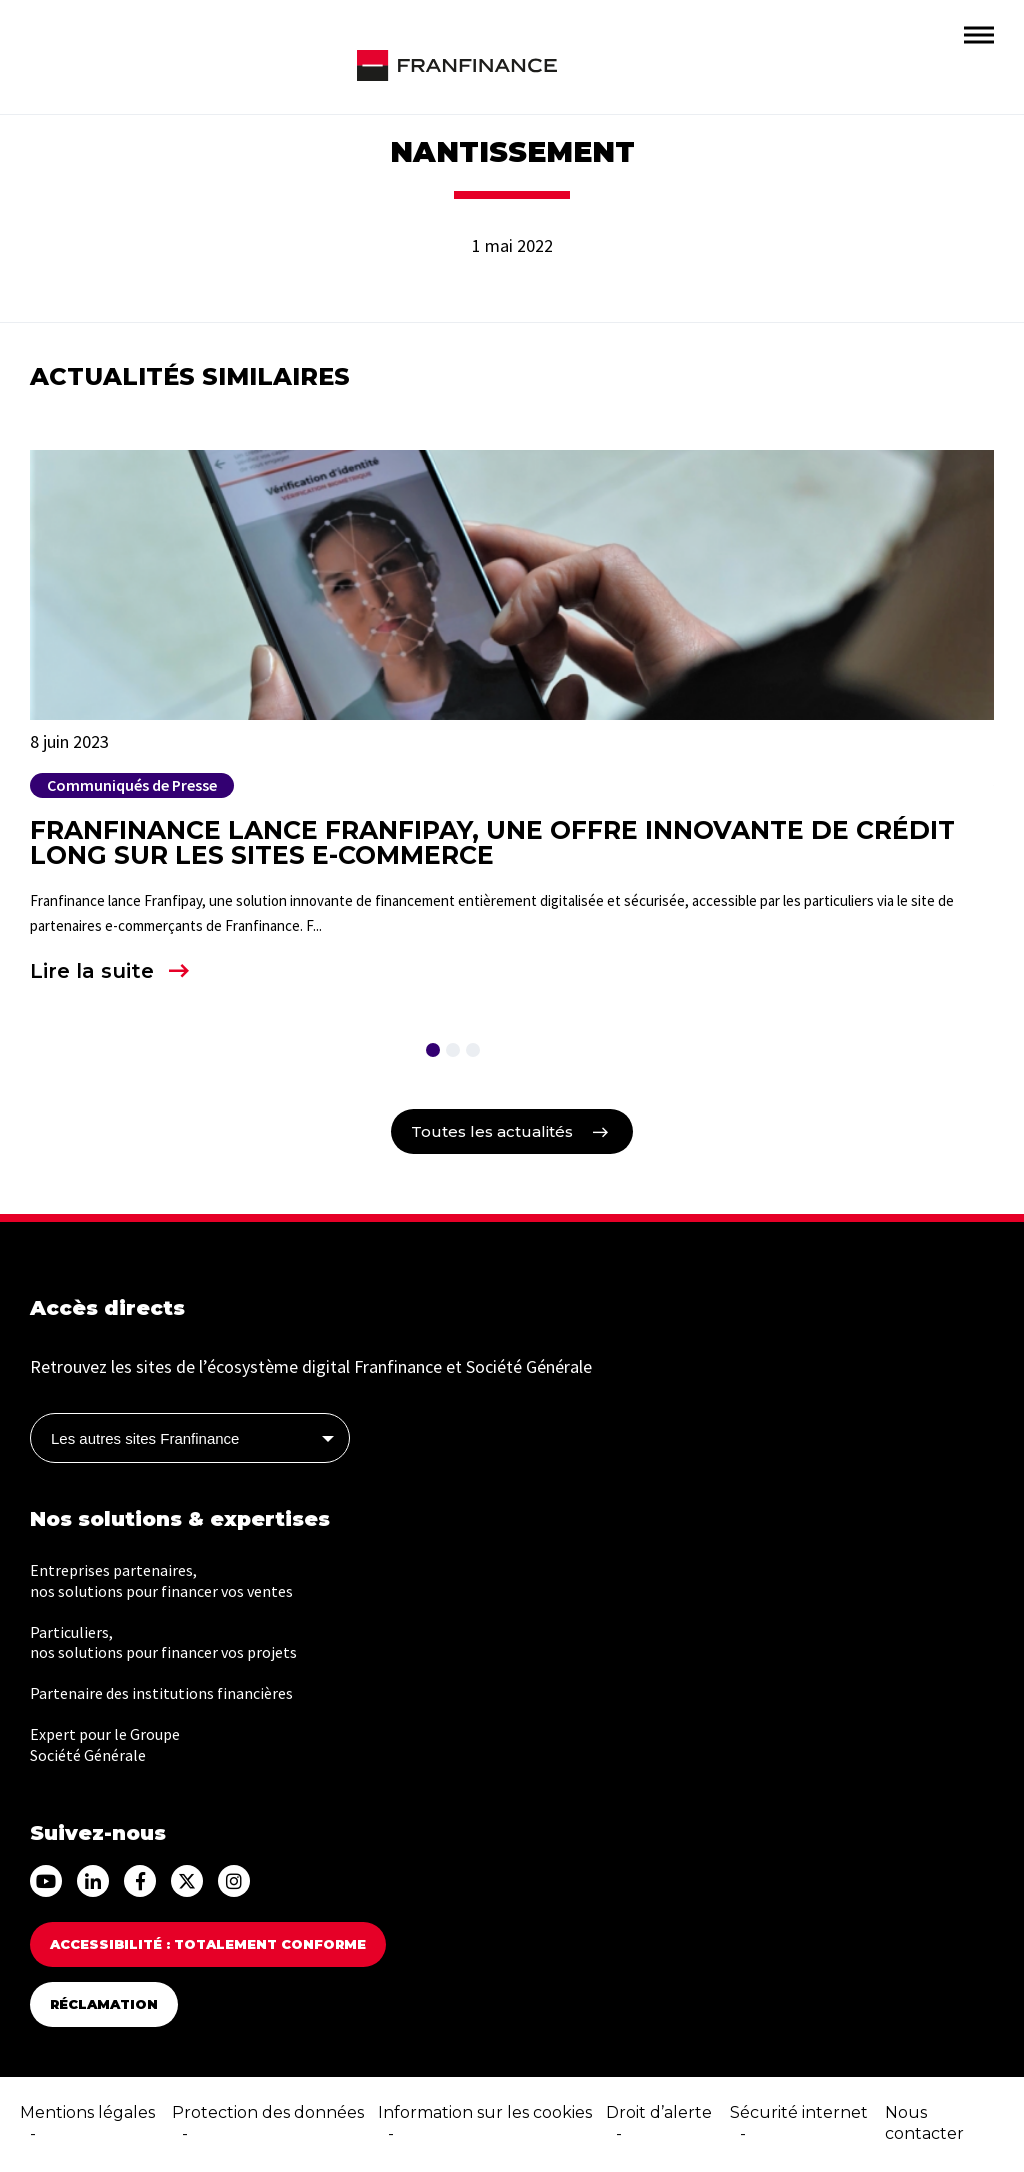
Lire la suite (92, 971)
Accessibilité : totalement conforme (208, 1944)
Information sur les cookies (485, 2112)
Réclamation (104, 2004)
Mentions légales (87, 2112)
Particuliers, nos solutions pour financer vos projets (163, 1642)
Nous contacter (924, 2123)
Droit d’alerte (659, 2112)
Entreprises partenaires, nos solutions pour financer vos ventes (161, 1580)
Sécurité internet (799, 2112)
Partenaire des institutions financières (161, 1693)
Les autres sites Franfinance (145, 1438)
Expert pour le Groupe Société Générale (105, 1744)
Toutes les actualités (492, 1131)
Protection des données (268, 2112)
